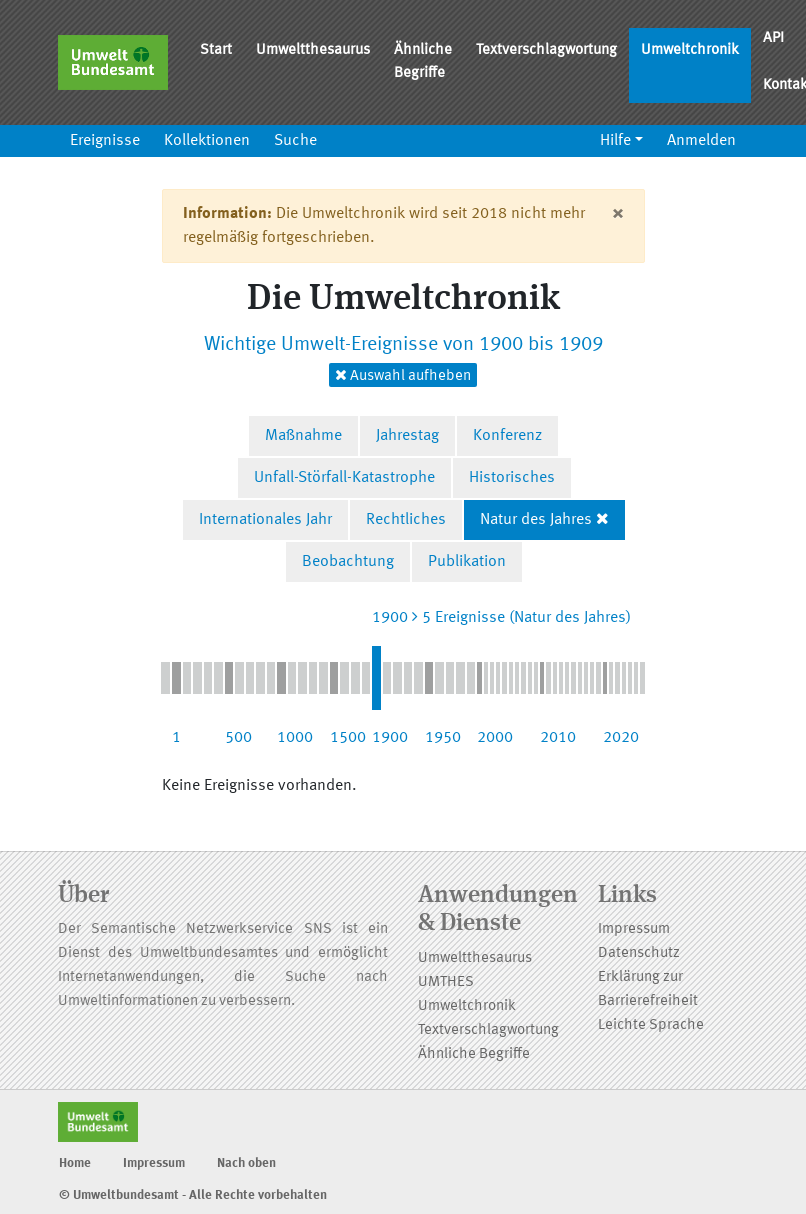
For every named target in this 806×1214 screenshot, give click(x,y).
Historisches (512, 478)
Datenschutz (639, 953)
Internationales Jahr (265, 520)
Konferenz (507, 436)
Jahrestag (407, 436)
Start (216, 50)
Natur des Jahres (536, 520)
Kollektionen (207, 141)
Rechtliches (406, 520)
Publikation (467, 562)
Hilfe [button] (615, 141)
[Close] (617, 214)
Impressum (634, 929)
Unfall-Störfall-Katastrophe (344, 478)
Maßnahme (303, 436)
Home (75, 1163)
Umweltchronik (690, 50)
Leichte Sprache (651, 1025)
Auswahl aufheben (403, 375)
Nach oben (246, 1163)
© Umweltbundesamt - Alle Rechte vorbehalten (193, 1195)
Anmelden (701, 141)
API (773, 38)
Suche (295, 141)
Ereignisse (105, 141)
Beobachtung (348, 562)
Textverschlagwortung (546, 50)
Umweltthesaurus (313, 50)
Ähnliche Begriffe (423, 62)
